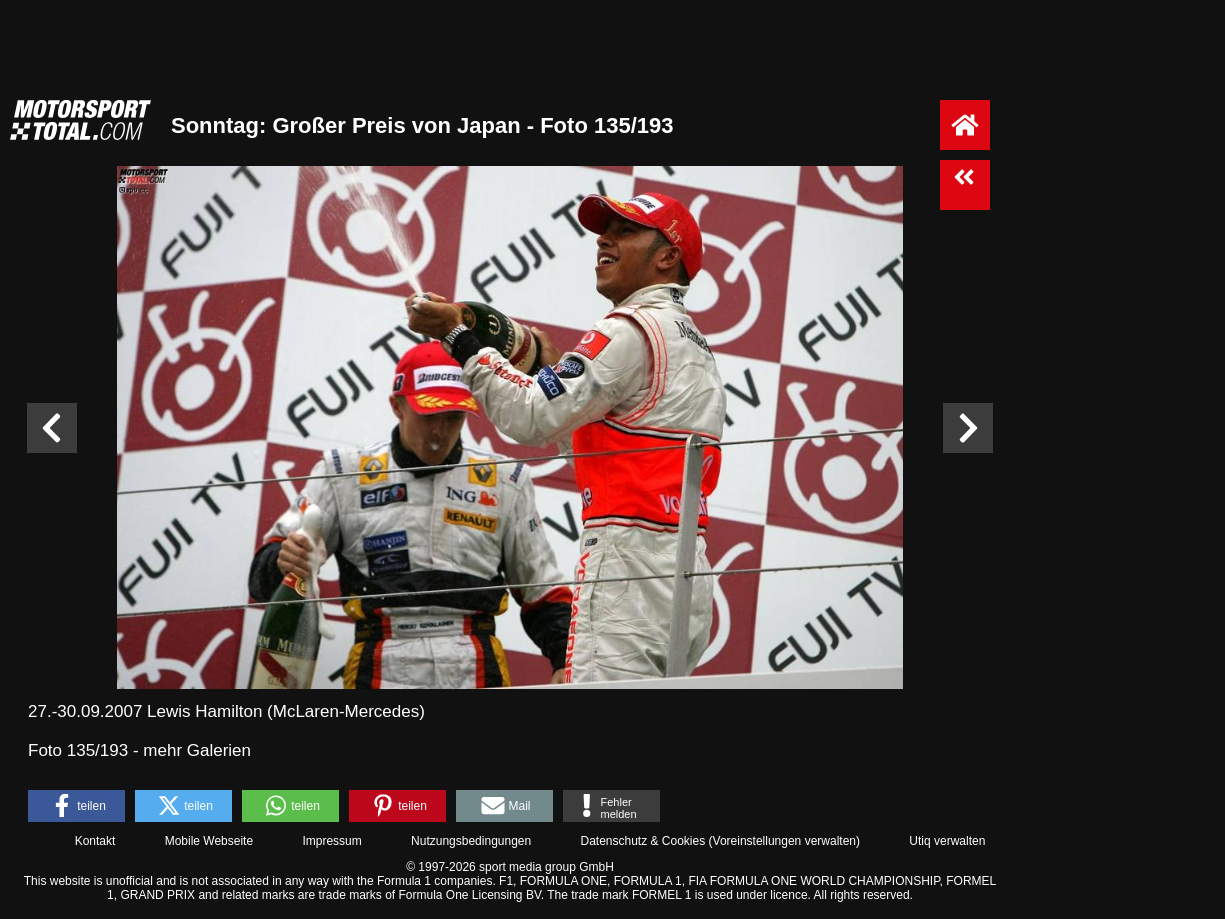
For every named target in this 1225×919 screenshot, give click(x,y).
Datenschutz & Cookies (642, 841)
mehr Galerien (197, 750)
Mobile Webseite (209, 841)
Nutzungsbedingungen (471, 841)
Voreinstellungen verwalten (784, 841)
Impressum (331, 841)
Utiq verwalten (947, 841)
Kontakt (95, 841)
